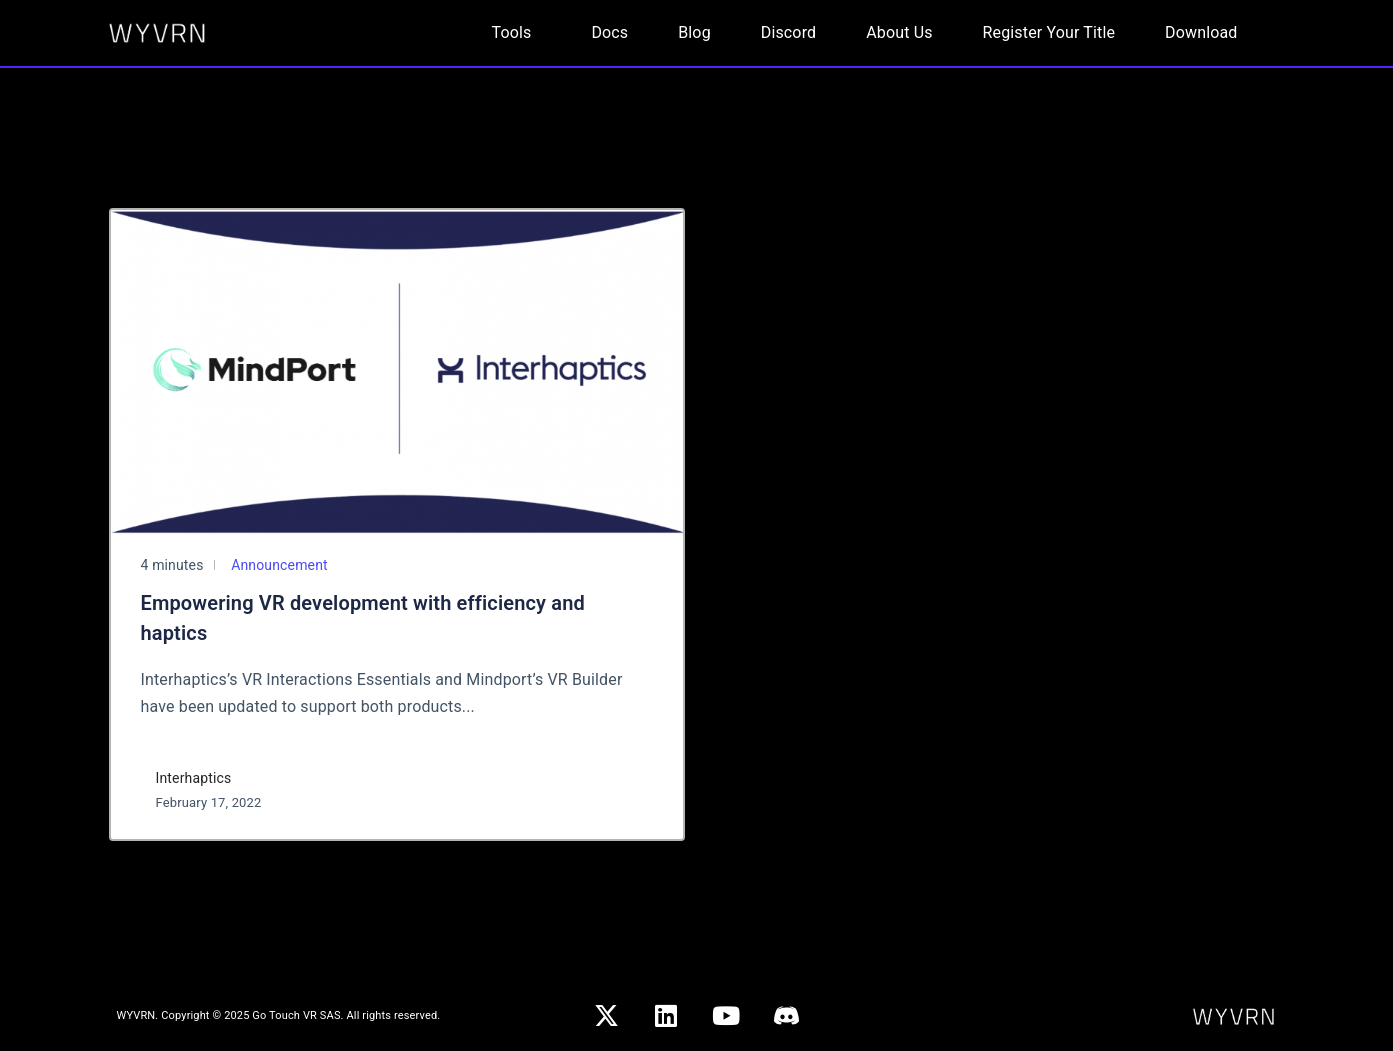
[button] (517, 33)
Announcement (278, 565)
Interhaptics (194, 778)
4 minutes (172, 565)
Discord (789, 32)
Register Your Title (1049, 32)
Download (1201, 32)
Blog (694, 32)
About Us (899, 32)
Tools (512, 32)
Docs (609, 32)
